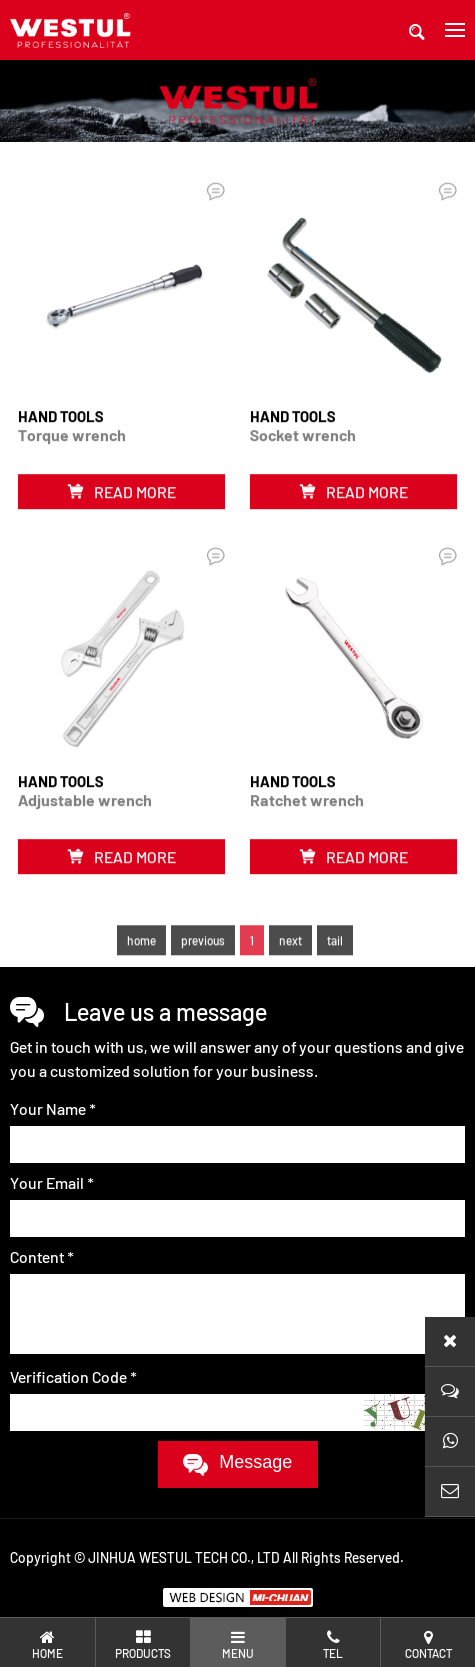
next (290, 965)
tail (335, 965)
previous (203, 965)
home (141, 965)
